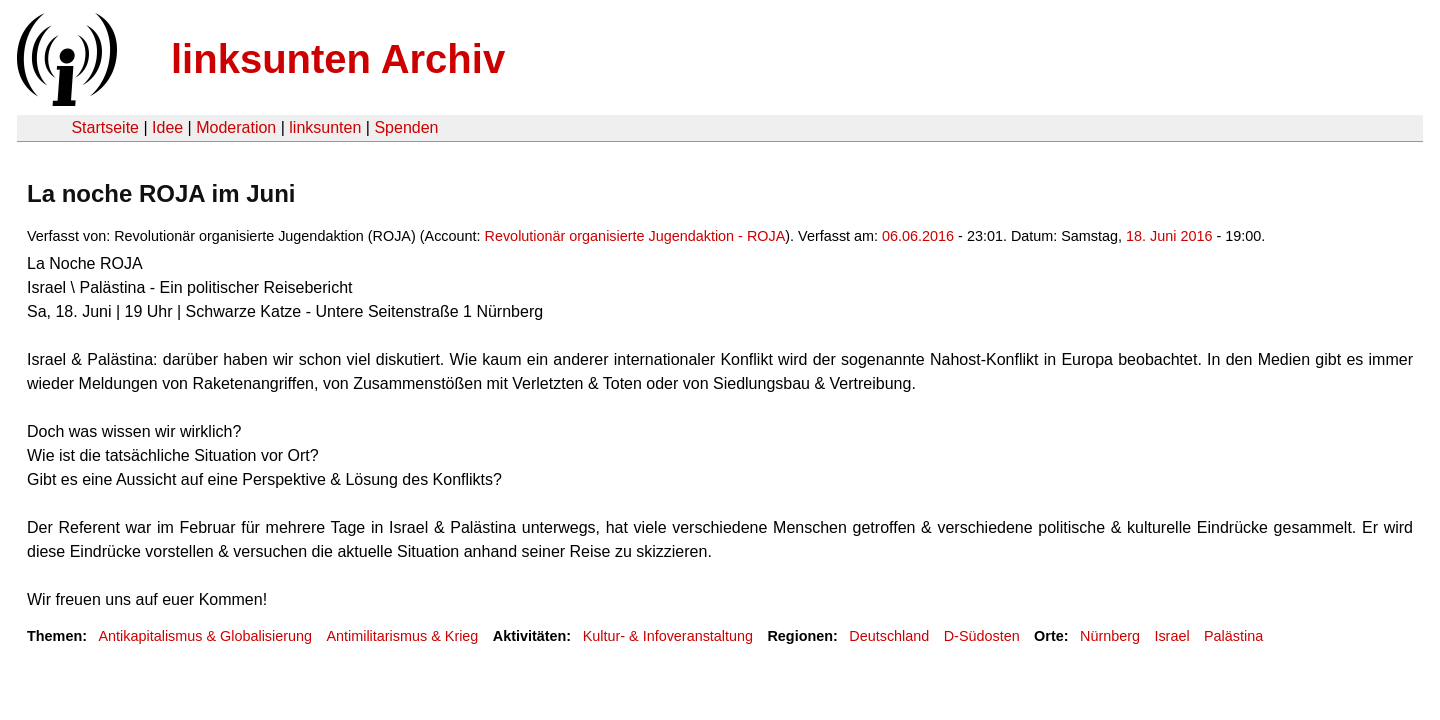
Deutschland (889, 636)
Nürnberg (1110, 636)
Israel (1171, 636)
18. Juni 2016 (1169, 236)
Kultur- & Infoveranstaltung (668, 636)
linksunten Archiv (338, 59)
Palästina (1233, 636)
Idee (167, 127)
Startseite (105, 127)
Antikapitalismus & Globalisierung (205, 636)
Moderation (236, 127)
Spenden (406, 127)
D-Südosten (982, 636)
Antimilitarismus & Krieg (402, 636)
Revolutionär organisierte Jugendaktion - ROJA (635, 236)
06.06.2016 (918, 236)
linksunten (325, 127)
